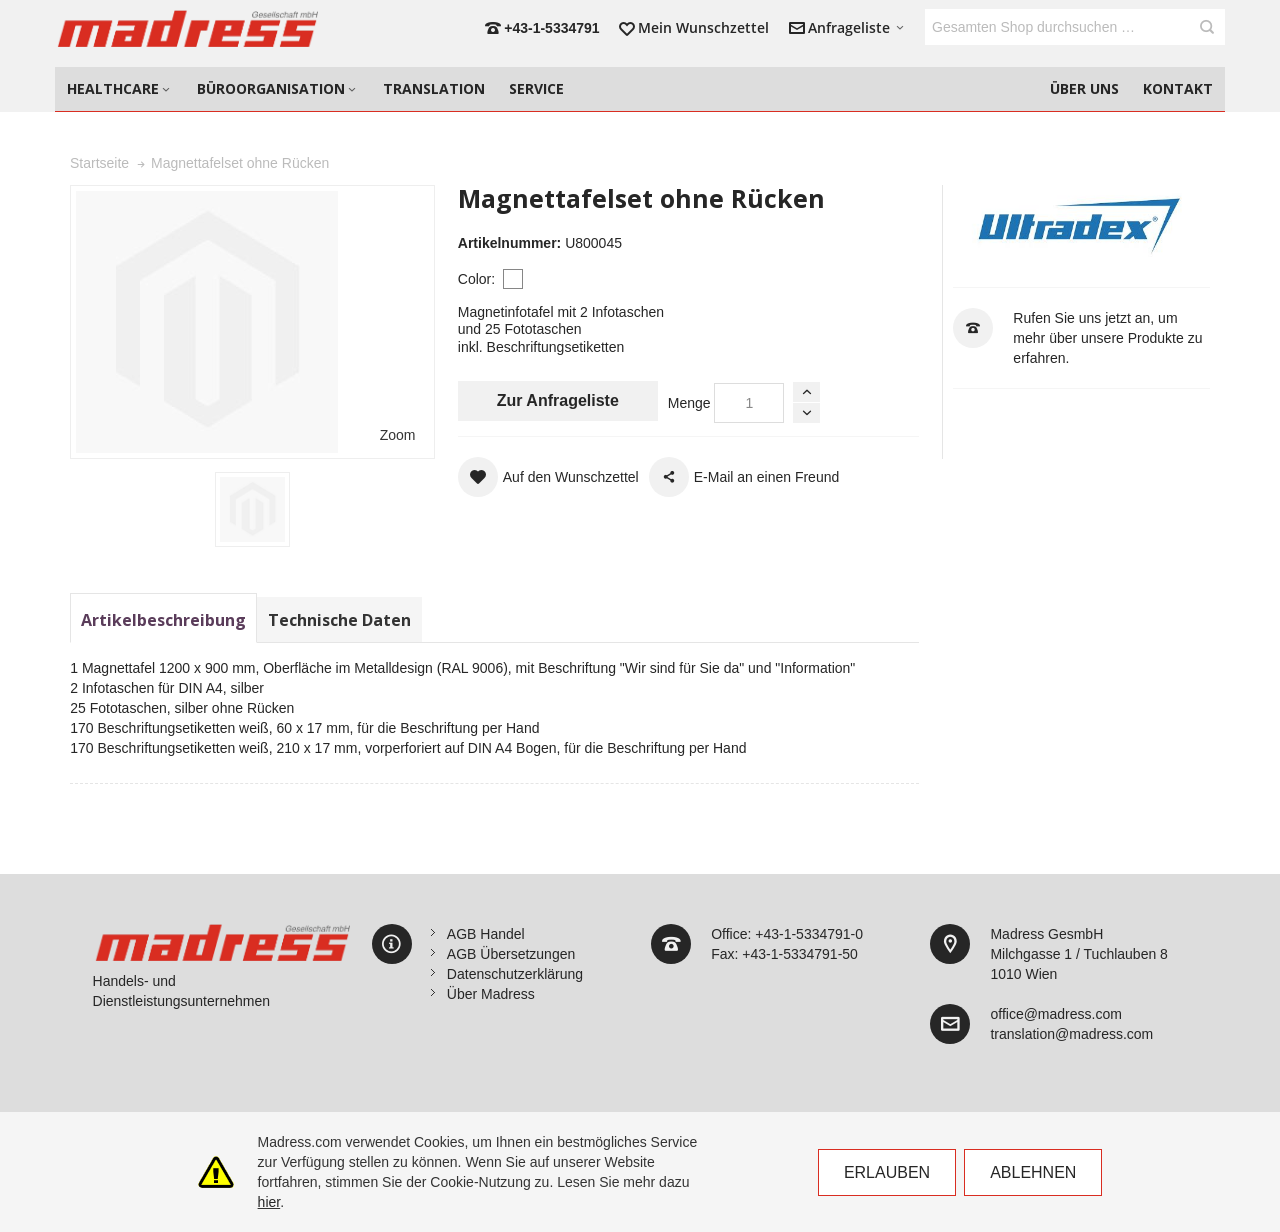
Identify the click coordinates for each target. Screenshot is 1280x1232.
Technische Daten (339, 620)
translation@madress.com (1071, 1034)
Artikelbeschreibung (163, 620)
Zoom (398, 435)
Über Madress (491, 994)
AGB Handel (486, 934)
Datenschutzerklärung (515, 974)
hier (269, 1202)
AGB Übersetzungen (511, 954)
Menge (689, 403)
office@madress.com (1055, 1014)
